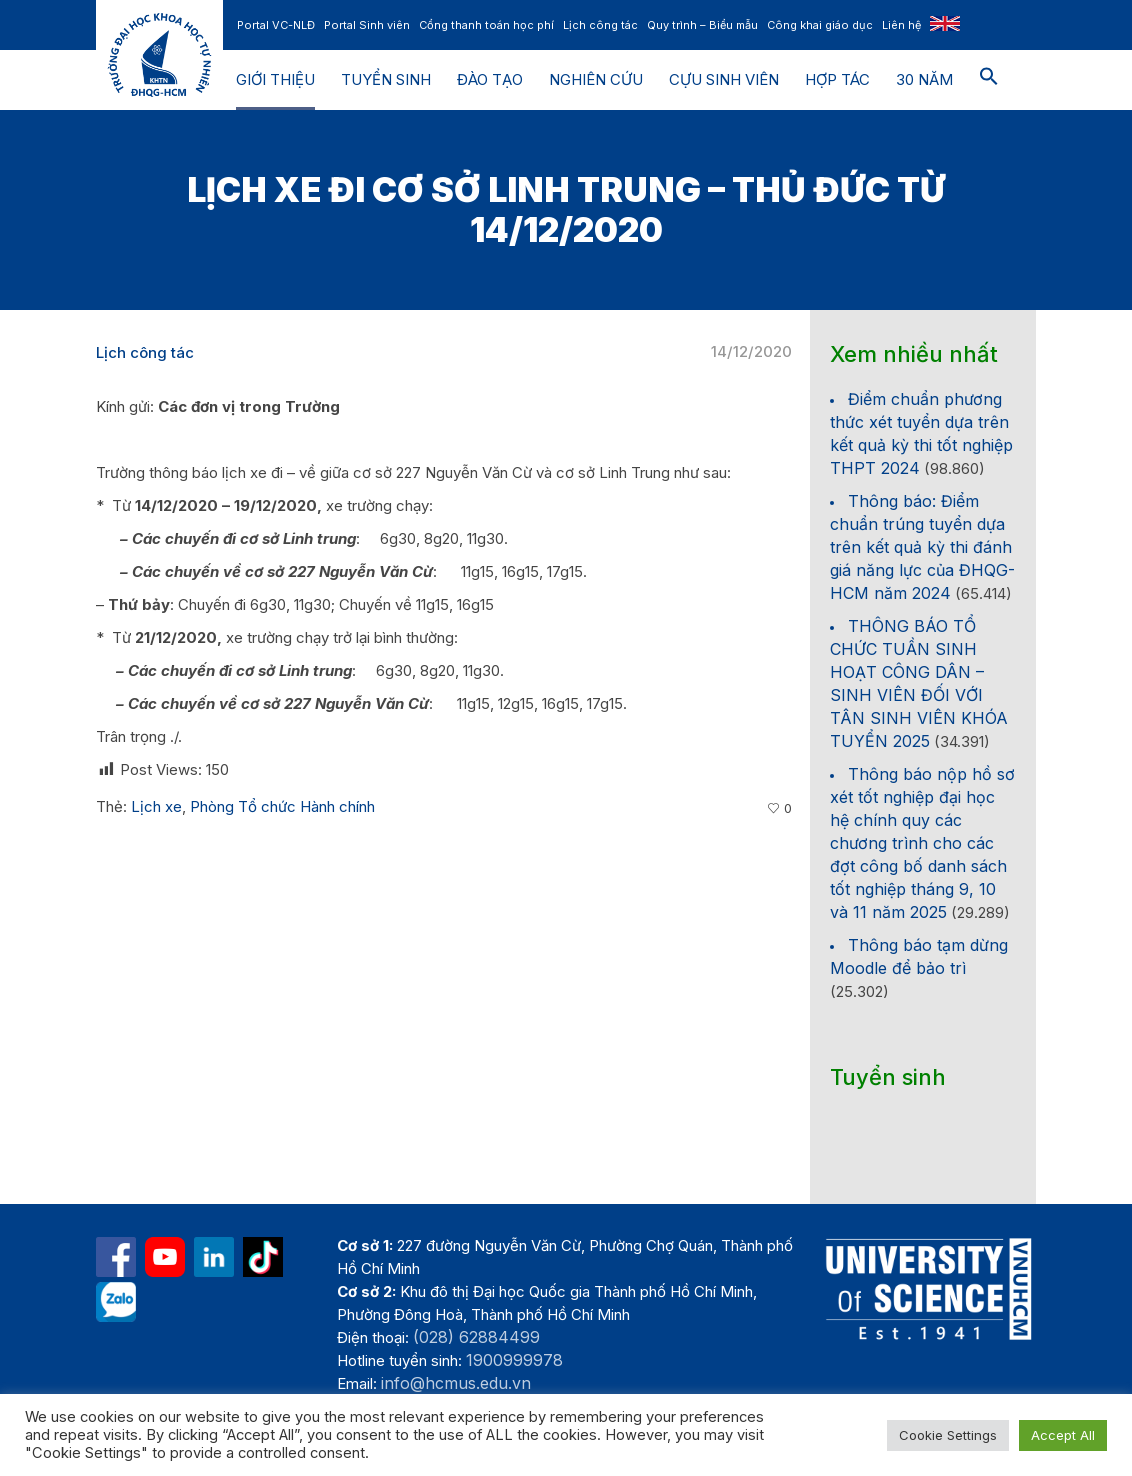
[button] (989, 80)
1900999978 (514, 1360)
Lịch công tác (145, 352)
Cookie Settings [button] (948, 1435)
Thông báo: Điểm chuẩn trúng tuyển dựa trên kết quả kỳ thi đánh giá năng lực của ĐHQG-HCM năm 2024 (922, 547)
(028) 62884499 (476, 1337)
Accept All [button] (1063, 1435)
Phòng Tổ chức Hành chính (282, 806)
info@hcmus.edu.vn (456, 1383)
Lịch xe (156, 806)
